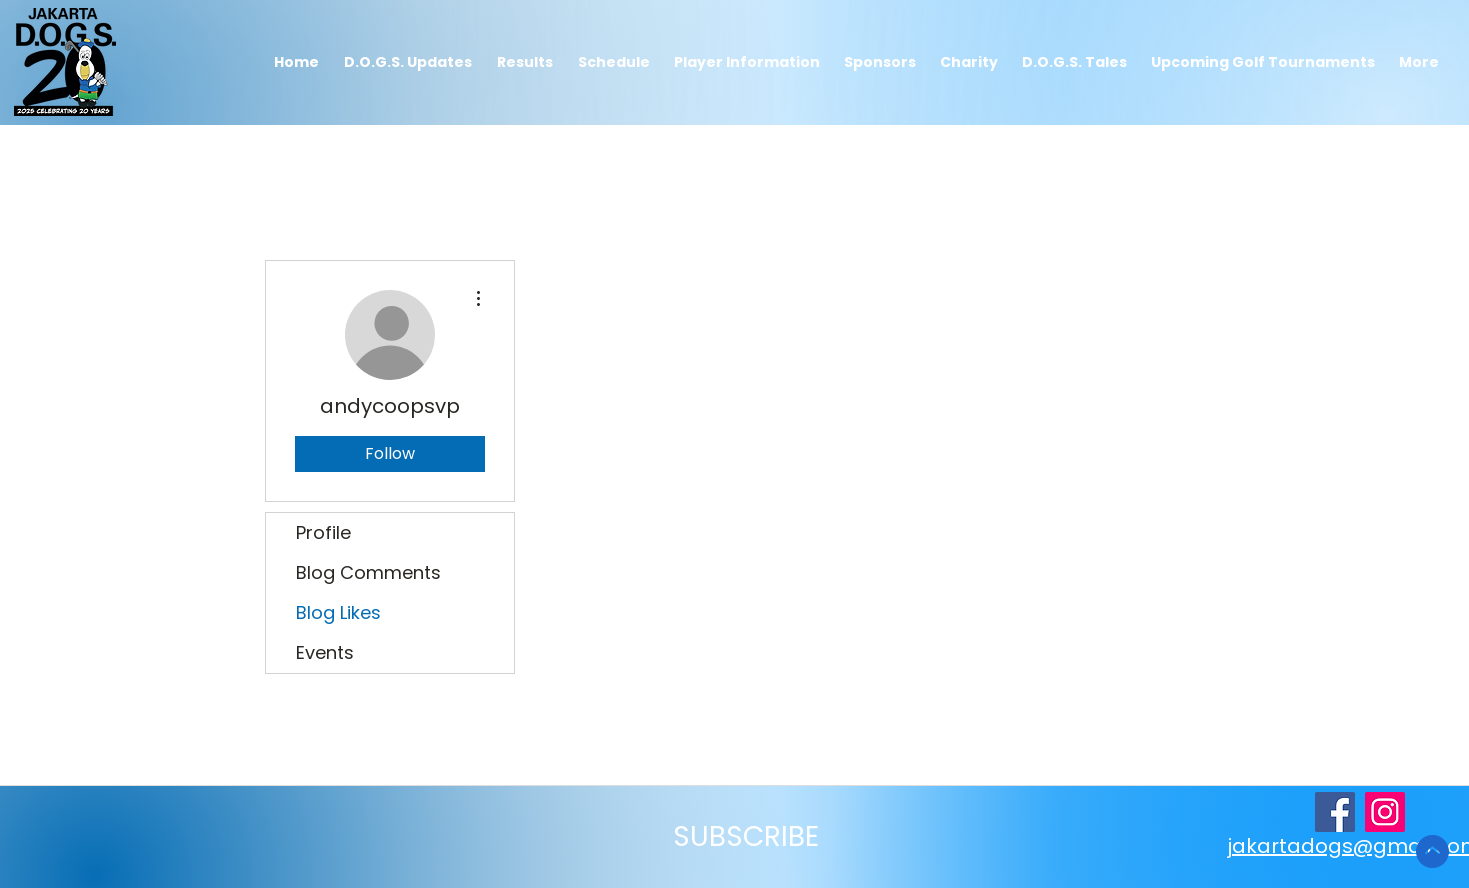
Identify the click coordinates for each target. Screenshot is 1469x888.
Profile (323, 532)
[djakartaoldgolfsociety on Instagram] (1385, 812)
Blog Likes (338, 612)
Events (325, 652)
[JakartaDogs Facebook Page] (1335, 812)
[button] (525, 62)
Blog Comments (368, 572)
